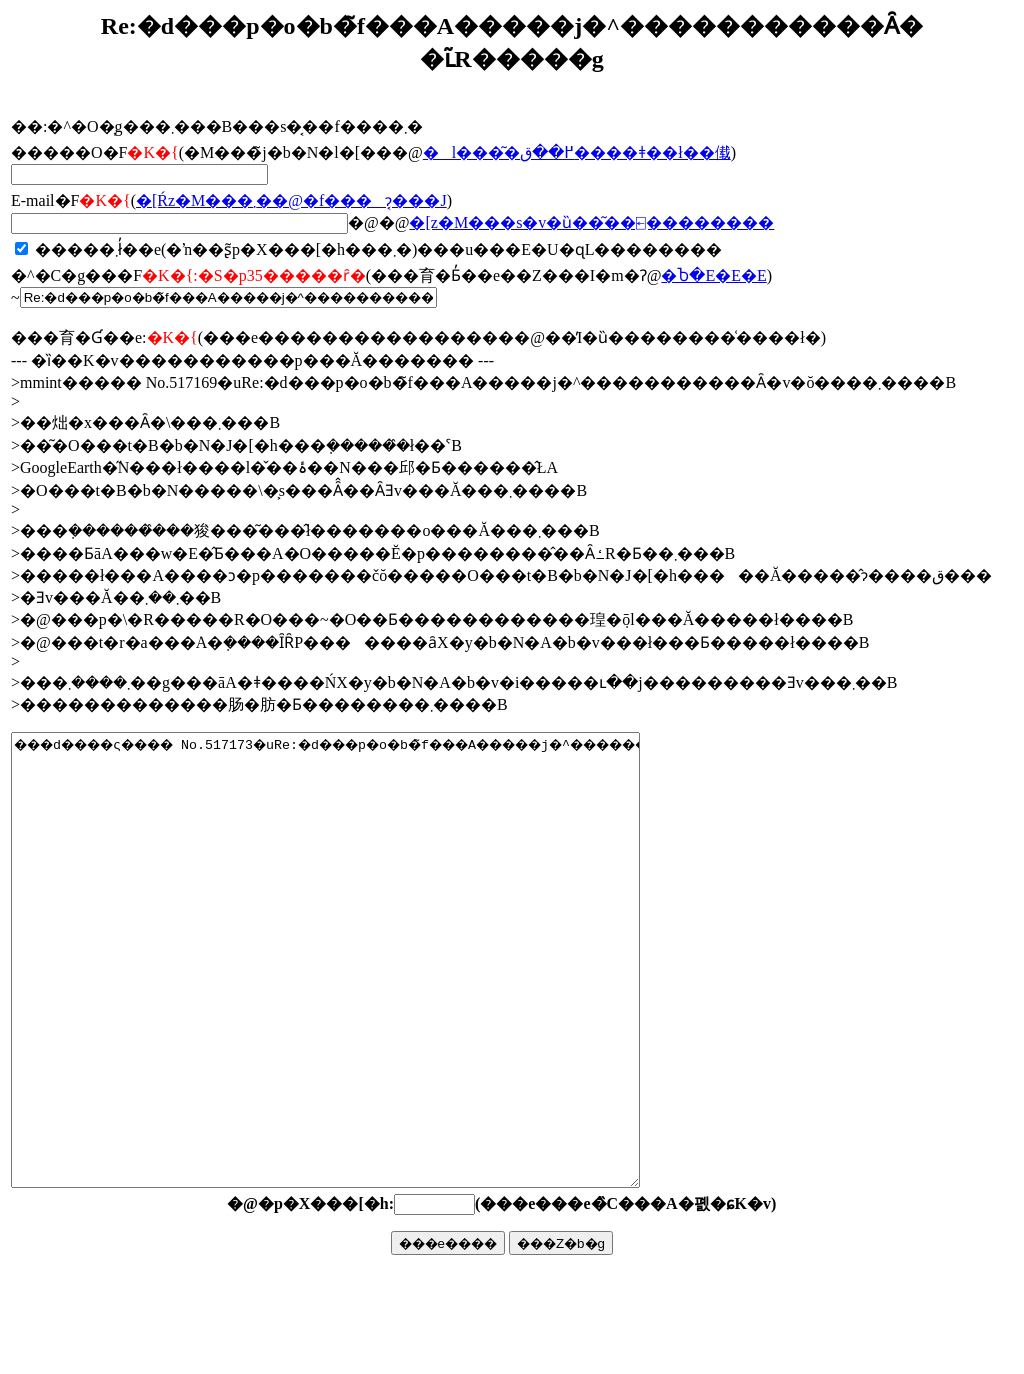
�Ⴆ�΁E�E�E (713, 275)
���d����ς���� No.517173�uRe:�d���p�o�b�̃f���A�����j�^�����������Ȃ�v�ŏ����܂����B (363, 1005)
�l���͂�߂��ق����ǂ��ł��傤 (577, 152)
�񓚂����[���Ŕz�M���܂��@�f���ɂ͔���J (291, 200)
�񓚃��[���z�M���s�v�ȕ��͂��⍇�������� (591, 222)
